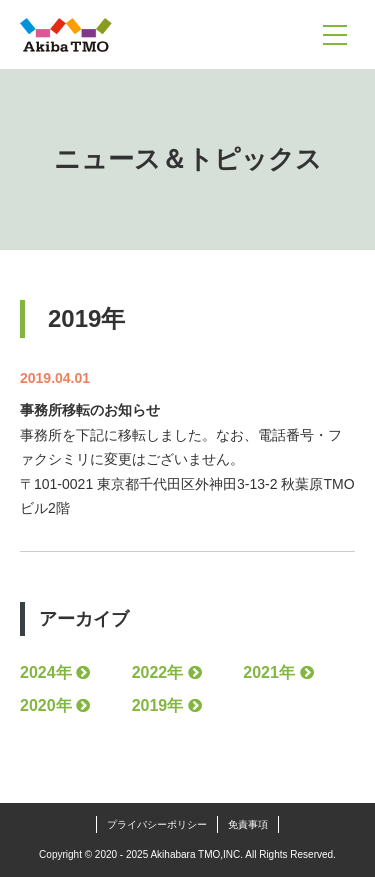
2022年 (158, 672)
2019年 (158, 705)
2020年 (46, 705)
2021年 (269, 672)
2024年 (46, 672)
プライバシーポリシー (157, 824)
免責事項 (248, 824)
